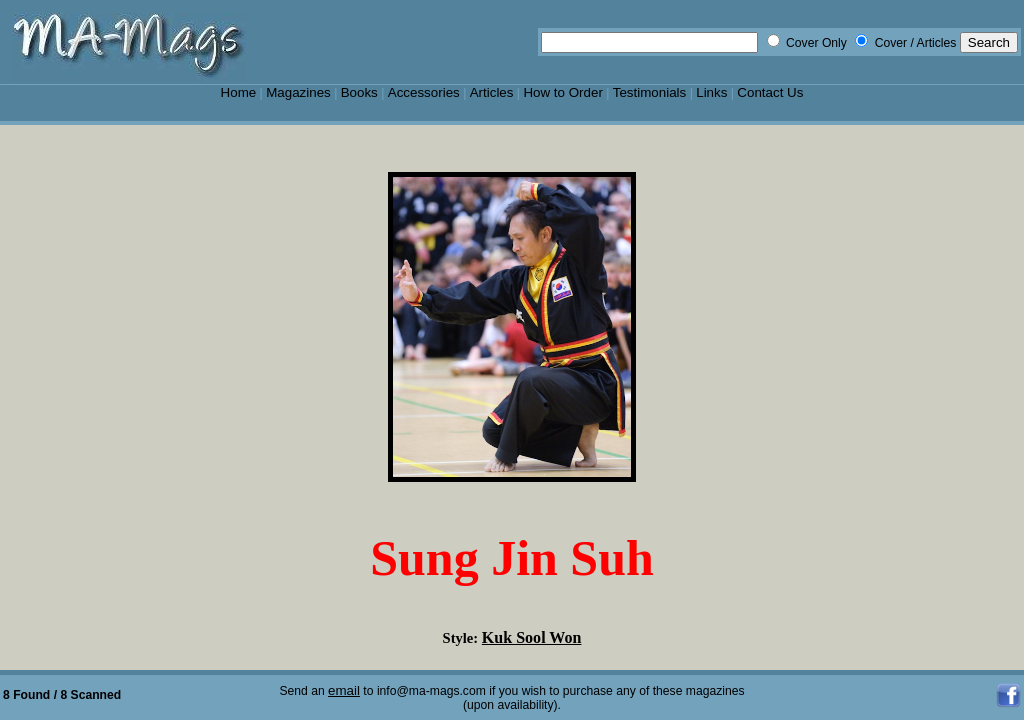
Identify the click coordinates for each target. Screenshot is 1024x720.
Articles (492, 92)
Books (359, 92)
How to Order (562, 92)
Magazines (298, 92)
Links (711, 92)
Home (239, 92)
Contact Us (770, 92)
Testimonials (650, 92)
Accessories (424, 92)
